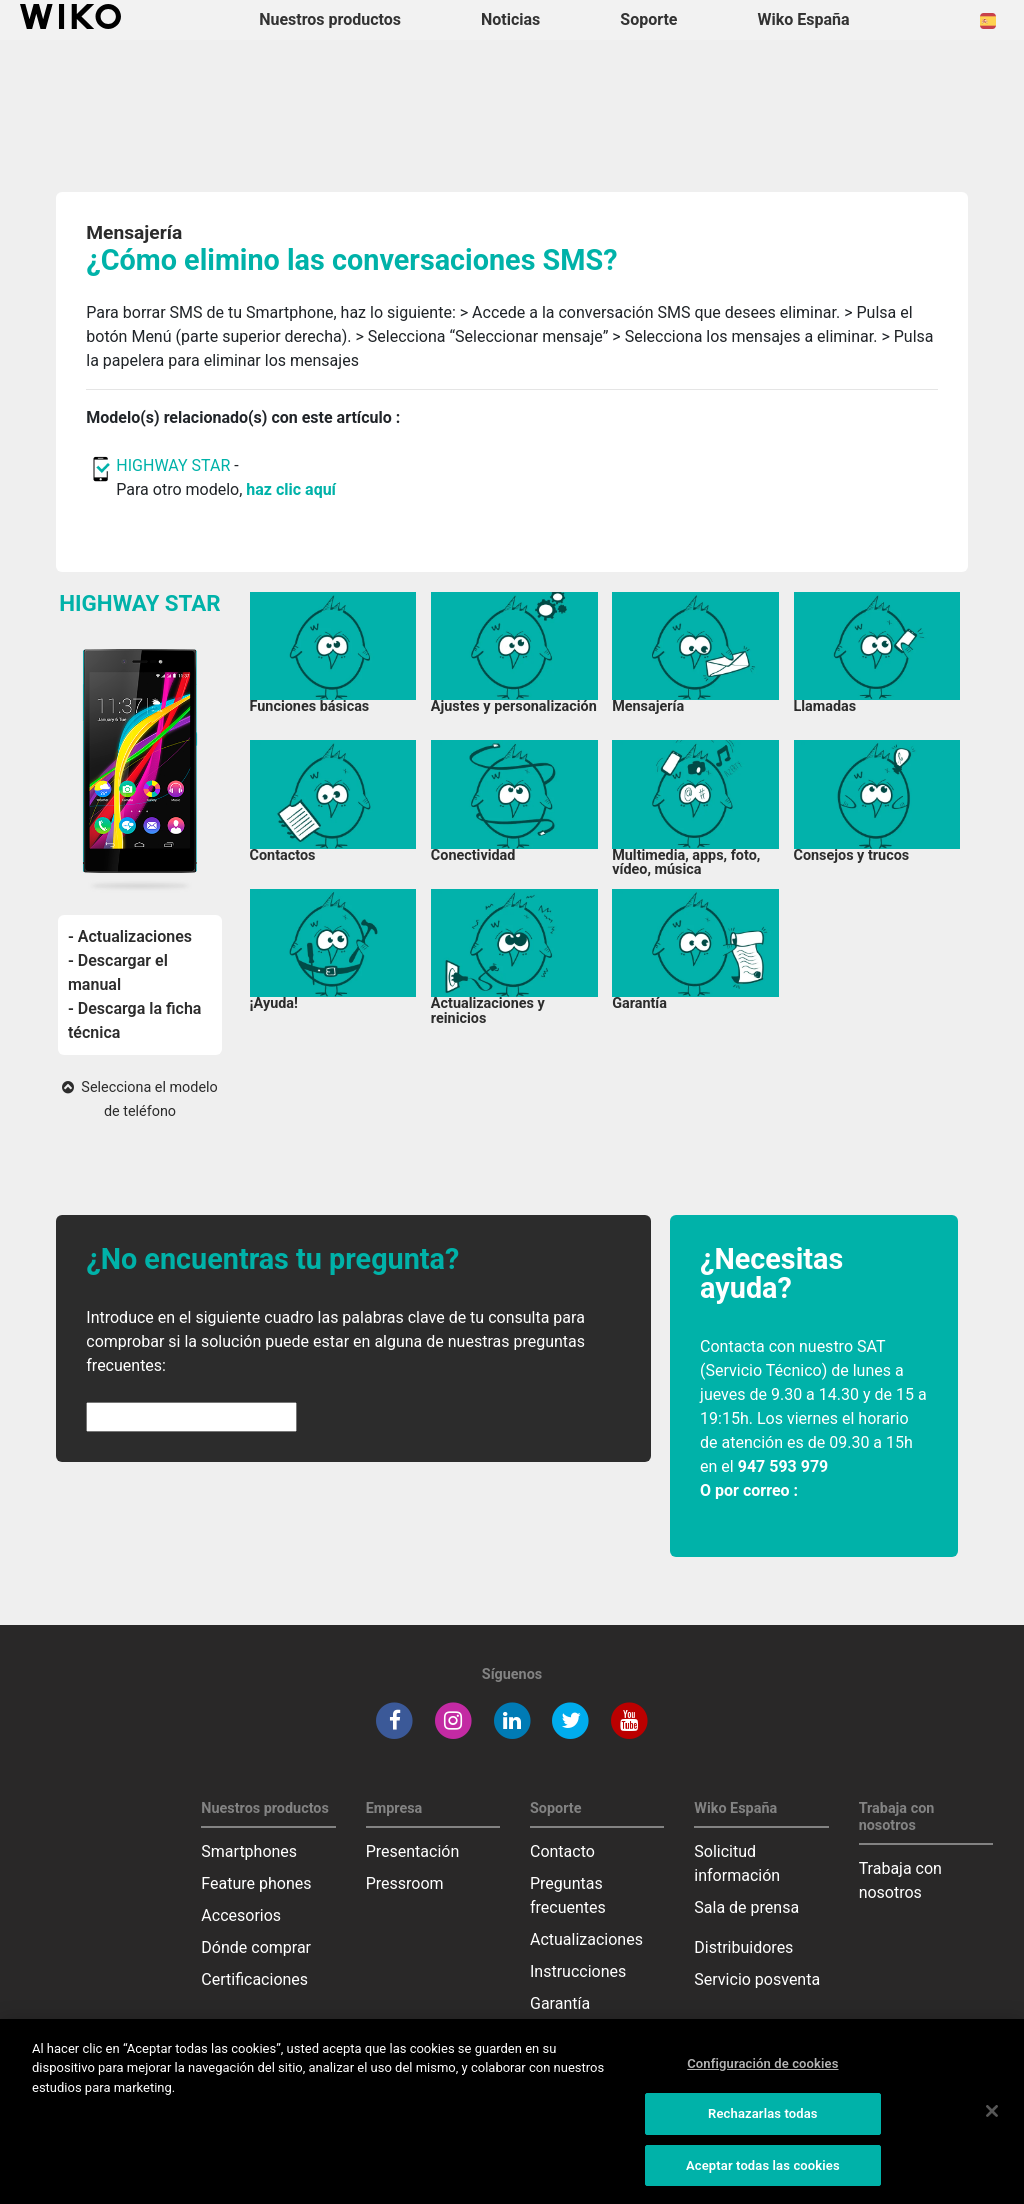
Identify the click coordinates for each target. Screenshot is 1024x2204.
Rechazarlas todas (763, 2121)
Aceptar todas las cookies (763, 2173)
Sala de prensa (746, 1907)
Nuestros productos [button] (330, 19)
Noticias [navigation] (510, 19)
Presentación (413, 1851)
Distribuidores (743, 1947)
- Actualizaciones (130, 936)
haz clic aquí (291, 489)
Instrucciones (578, 1971)
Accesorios (241, 1915)
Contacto (562, 1851)
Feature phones (256, 1883)
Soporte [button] (648, 19)
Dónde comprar (256, 1947)
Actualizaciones (586, 1939)
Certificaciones (254, 1979)
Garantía (560, 2003)
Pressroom (405, 1883)
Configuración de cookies (762, 2071)
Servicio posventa (757, 1979)
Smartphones (249, 1851)
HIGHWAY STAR (175, 465)
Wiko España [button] (804, 19)
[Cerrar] (992, 2118)
